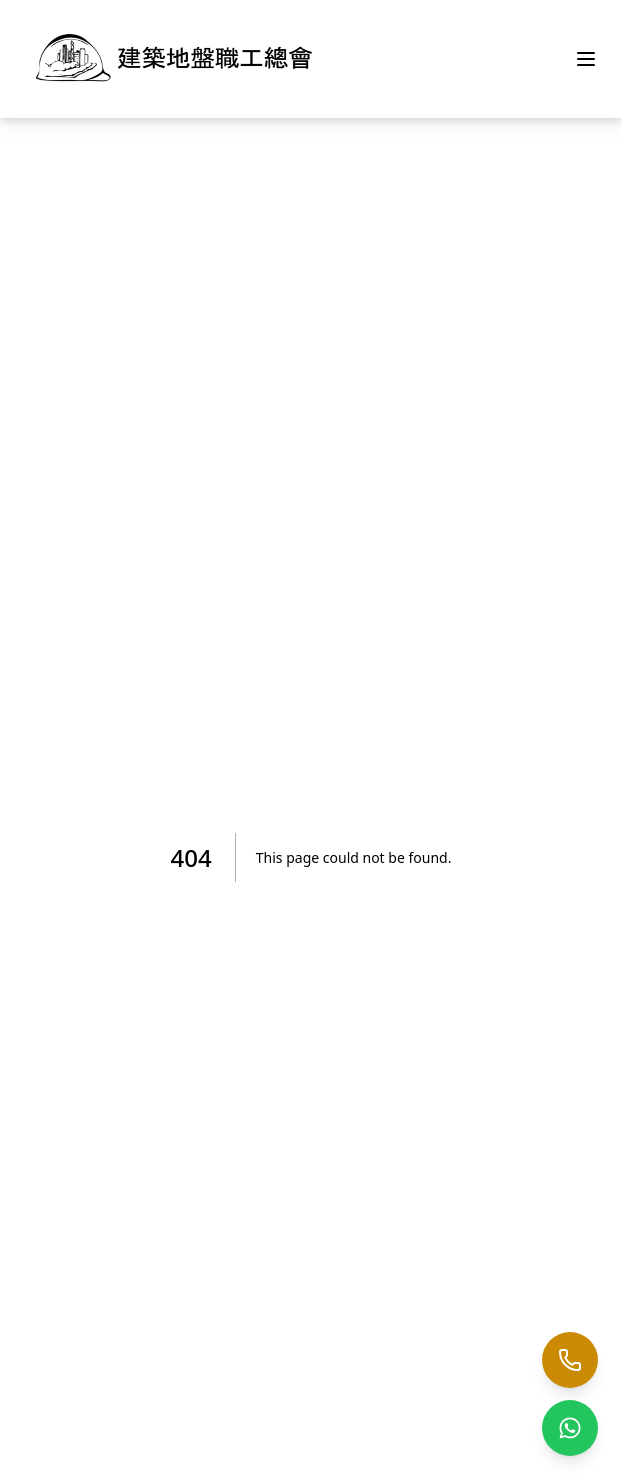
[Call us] (570, 1360)
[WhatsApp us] (570, 1428)
